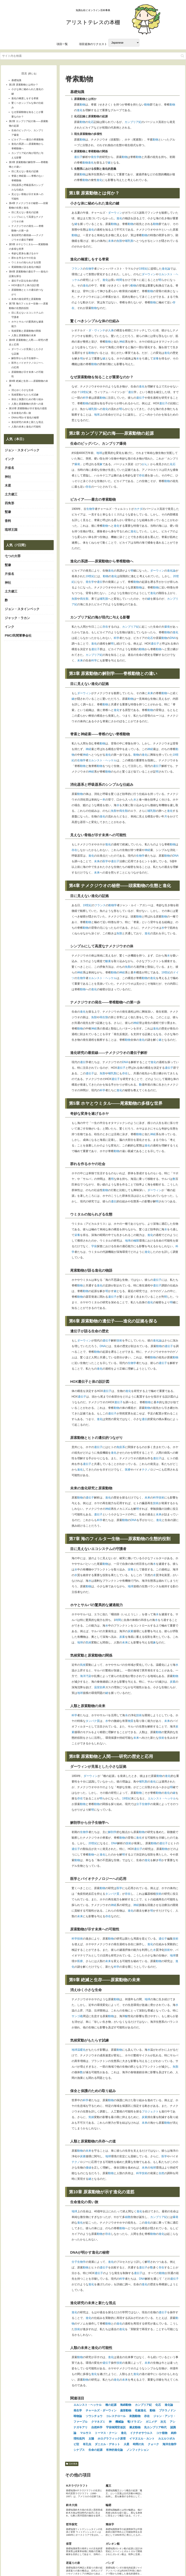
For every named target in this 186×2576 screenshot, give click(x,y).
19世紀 (143, 268)
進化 (79, 110)
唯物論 (78, 2416)
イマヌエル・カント (142, 2438)
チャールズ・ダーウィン (101, 2410)
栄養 (156, 358)
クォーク (153, 2444)
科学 (85, 397)
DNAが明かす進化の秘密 (25, 417)
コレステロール (116, 2416)
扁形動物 (125, 2410)
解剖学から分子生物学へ (24, 358)
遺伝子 (78, 156)
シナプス (79, 2449)
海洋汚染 (85, 1676)
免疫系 (121, 1447)
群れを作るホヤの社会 (23, 257)
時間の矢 (138, 2444)
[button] (182, 56)
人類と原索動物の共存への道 (27, 403)
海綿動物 (125, 2404)
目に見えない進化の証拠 (24, 171)
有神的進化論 (114, 2449)
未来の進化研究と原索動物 (26, 299)
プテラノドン (167, 2410)
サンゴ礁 (77, 2016)
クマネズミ (98, 2421)
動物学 (112, 905)
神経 (122, 341)
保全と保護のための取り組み (27, 399)
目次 (24, 73)
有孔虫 (87, 2444)
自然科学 (96, 2427)
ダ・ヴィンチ (96, 330)
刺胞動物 (135, 2416)
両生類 (84, 598)
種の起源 (111, 2404)
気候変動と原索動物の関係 (26, 330)
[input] (93, 56)
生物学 (90, 268)
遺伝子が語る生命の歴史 (24, 280)
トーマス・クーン (106, 2432)
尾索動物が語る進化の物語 (26, 267)
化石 (77, 116)
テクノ (146, 1469)
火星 (126, 2444)
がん (144, 464)
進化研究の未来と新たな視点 (27, 422)
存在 (142, 475)
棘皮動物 (135, 2427)
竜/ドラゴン (134, 2421)
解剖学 (112, 1832)
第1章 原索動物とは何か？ (23, 84)
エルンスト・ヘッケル (102, 760)
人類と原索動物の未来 (23, 335)
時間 (119, 279)
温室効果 (99, 1687)
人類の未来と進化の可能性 (26, 426)
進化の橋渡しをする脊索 (24, 98)
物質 (130, 1720)
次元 (163, 2421)
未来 (111, 240)
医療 (128, 1469)
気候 (88, 1642)
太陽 (91, 2438)
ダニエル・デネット (107, 2444)
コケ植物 (161, 2432)
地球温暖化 (79, 2049)
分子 (139, 1804)
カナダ (138, 508)
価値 (88, 2167)
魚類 (119, 240)
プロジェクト (150, 2111)
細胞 (128, 2216)
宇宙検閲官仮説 (116, 2427)
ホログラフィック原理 (112, 2438)
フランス (77, 268)
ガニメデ (151, 2421)
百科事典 (71, 2464)
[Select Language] (123, 42)
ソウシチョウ (94, 2416)
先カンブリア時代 (155, 2427)
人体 (111, 330)
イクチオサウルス (141, 2432)
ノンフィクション (138, 2449)
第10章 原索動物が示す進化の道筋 (28, 408)
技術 (119, 1340)
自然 (161, 2173)
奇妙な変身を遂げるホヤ (24, 253)
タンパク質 (93, 1720)
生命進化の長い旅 (21, 413)
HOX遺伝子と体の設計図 (25, 285)
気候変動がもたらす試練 (24, 394)
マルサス (85, 2432)
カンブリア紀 (133, 121)
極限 (136, 1240)
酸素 (108, 961)
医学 (105, 861)
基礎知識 (16, 80)
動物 (82, 98)
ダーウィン (115, 212)
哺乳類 (129, 240)
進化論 (166, 268)
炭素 (130, 1631)
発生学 (95, 156)
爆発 (77, 464)
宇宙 (94, 1246)
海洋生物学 (169, 2444)
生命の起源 (95, 2449)
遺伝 (131, 392)
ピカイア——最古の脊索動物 (27, 139)
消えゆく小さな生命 (22, 390)
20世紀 (92, 1843)
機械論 (119, 2421)
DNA (173, 637)
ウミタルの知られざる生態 (26, 262)
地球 (97, 414)
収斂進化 (140, 2410)
